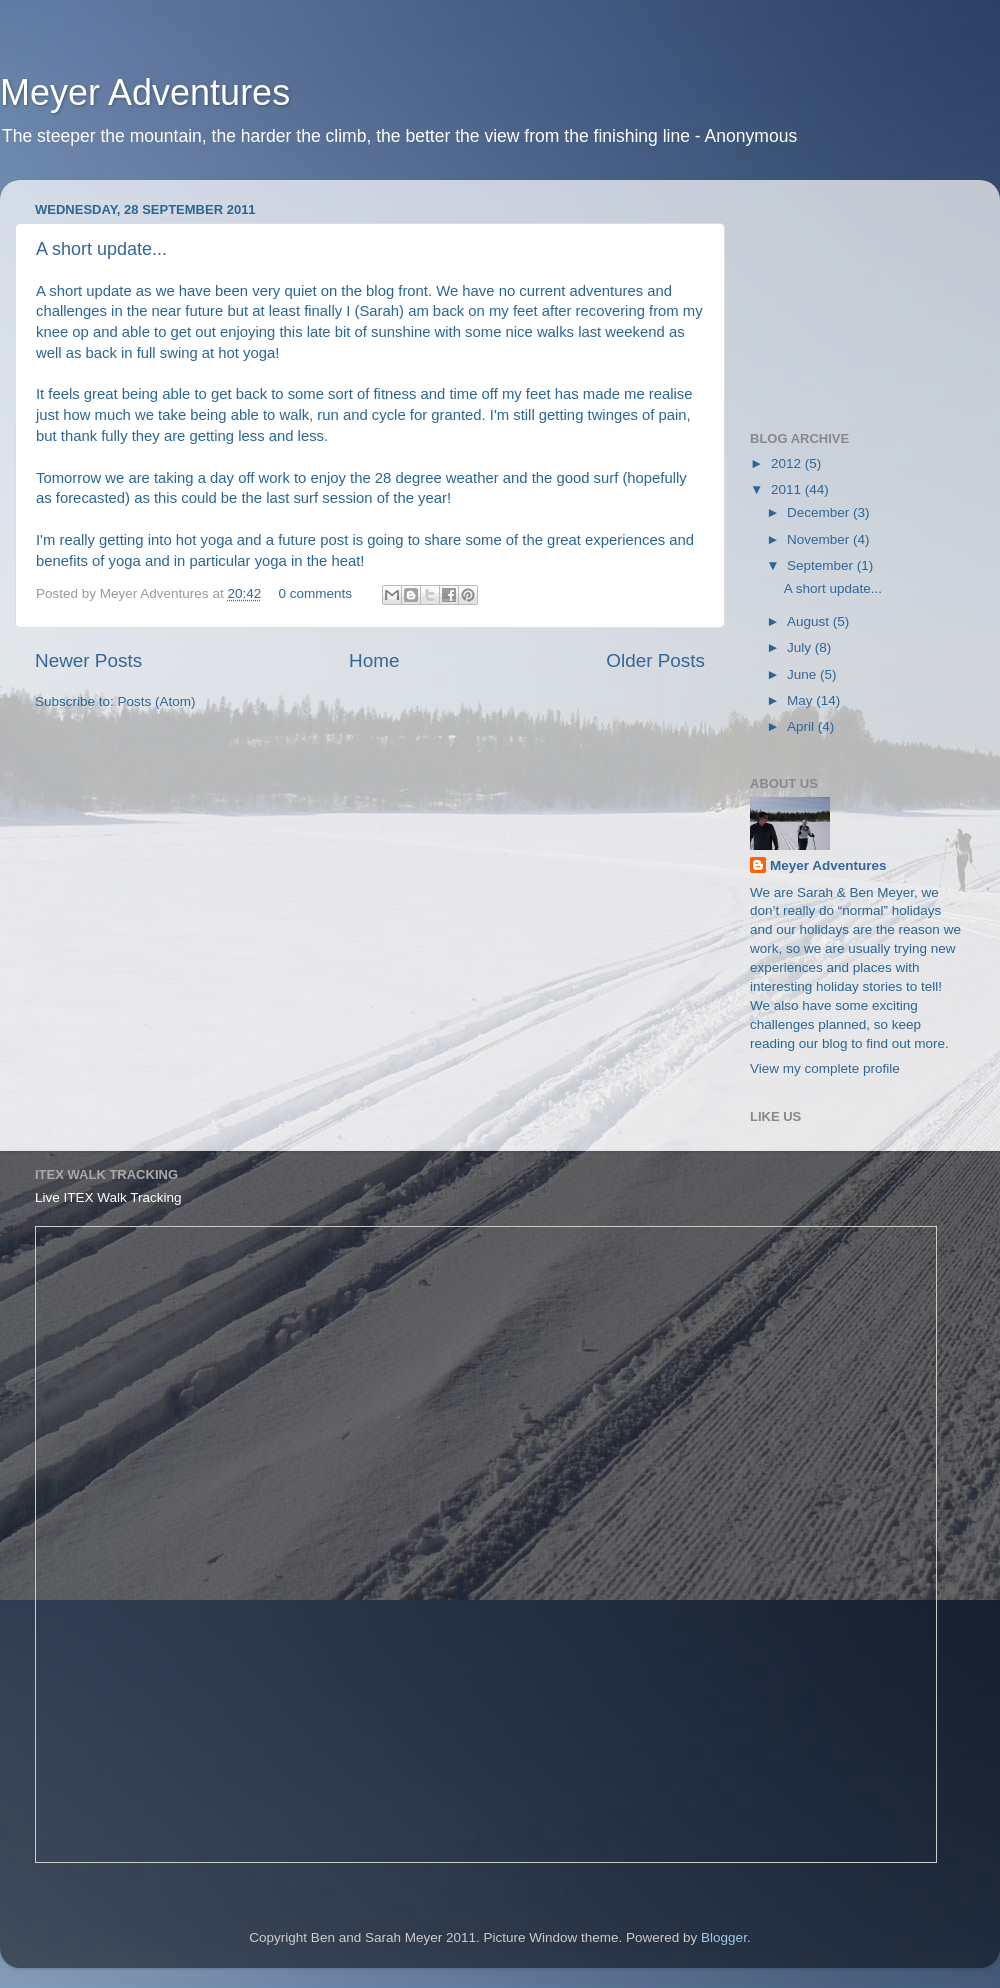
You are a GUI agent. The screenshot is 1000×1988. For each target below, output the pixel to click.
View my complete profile (825, 1068)
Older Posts (655, 660)
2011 (788, 489)
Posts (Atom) (157, 701)
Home (374, 660)
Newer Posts (88, 660)
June (803, 674)
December (820, 512)
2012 (788, 463)
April (802, 726)
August (810, 621)
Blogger (724, 1937)
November (820, 539)
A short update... (101, 249)
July (801, 647)
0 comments (315, 593)
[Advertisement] (850, 295)
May (801, 700)
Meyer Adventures (145, 92)
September (822, 565)
